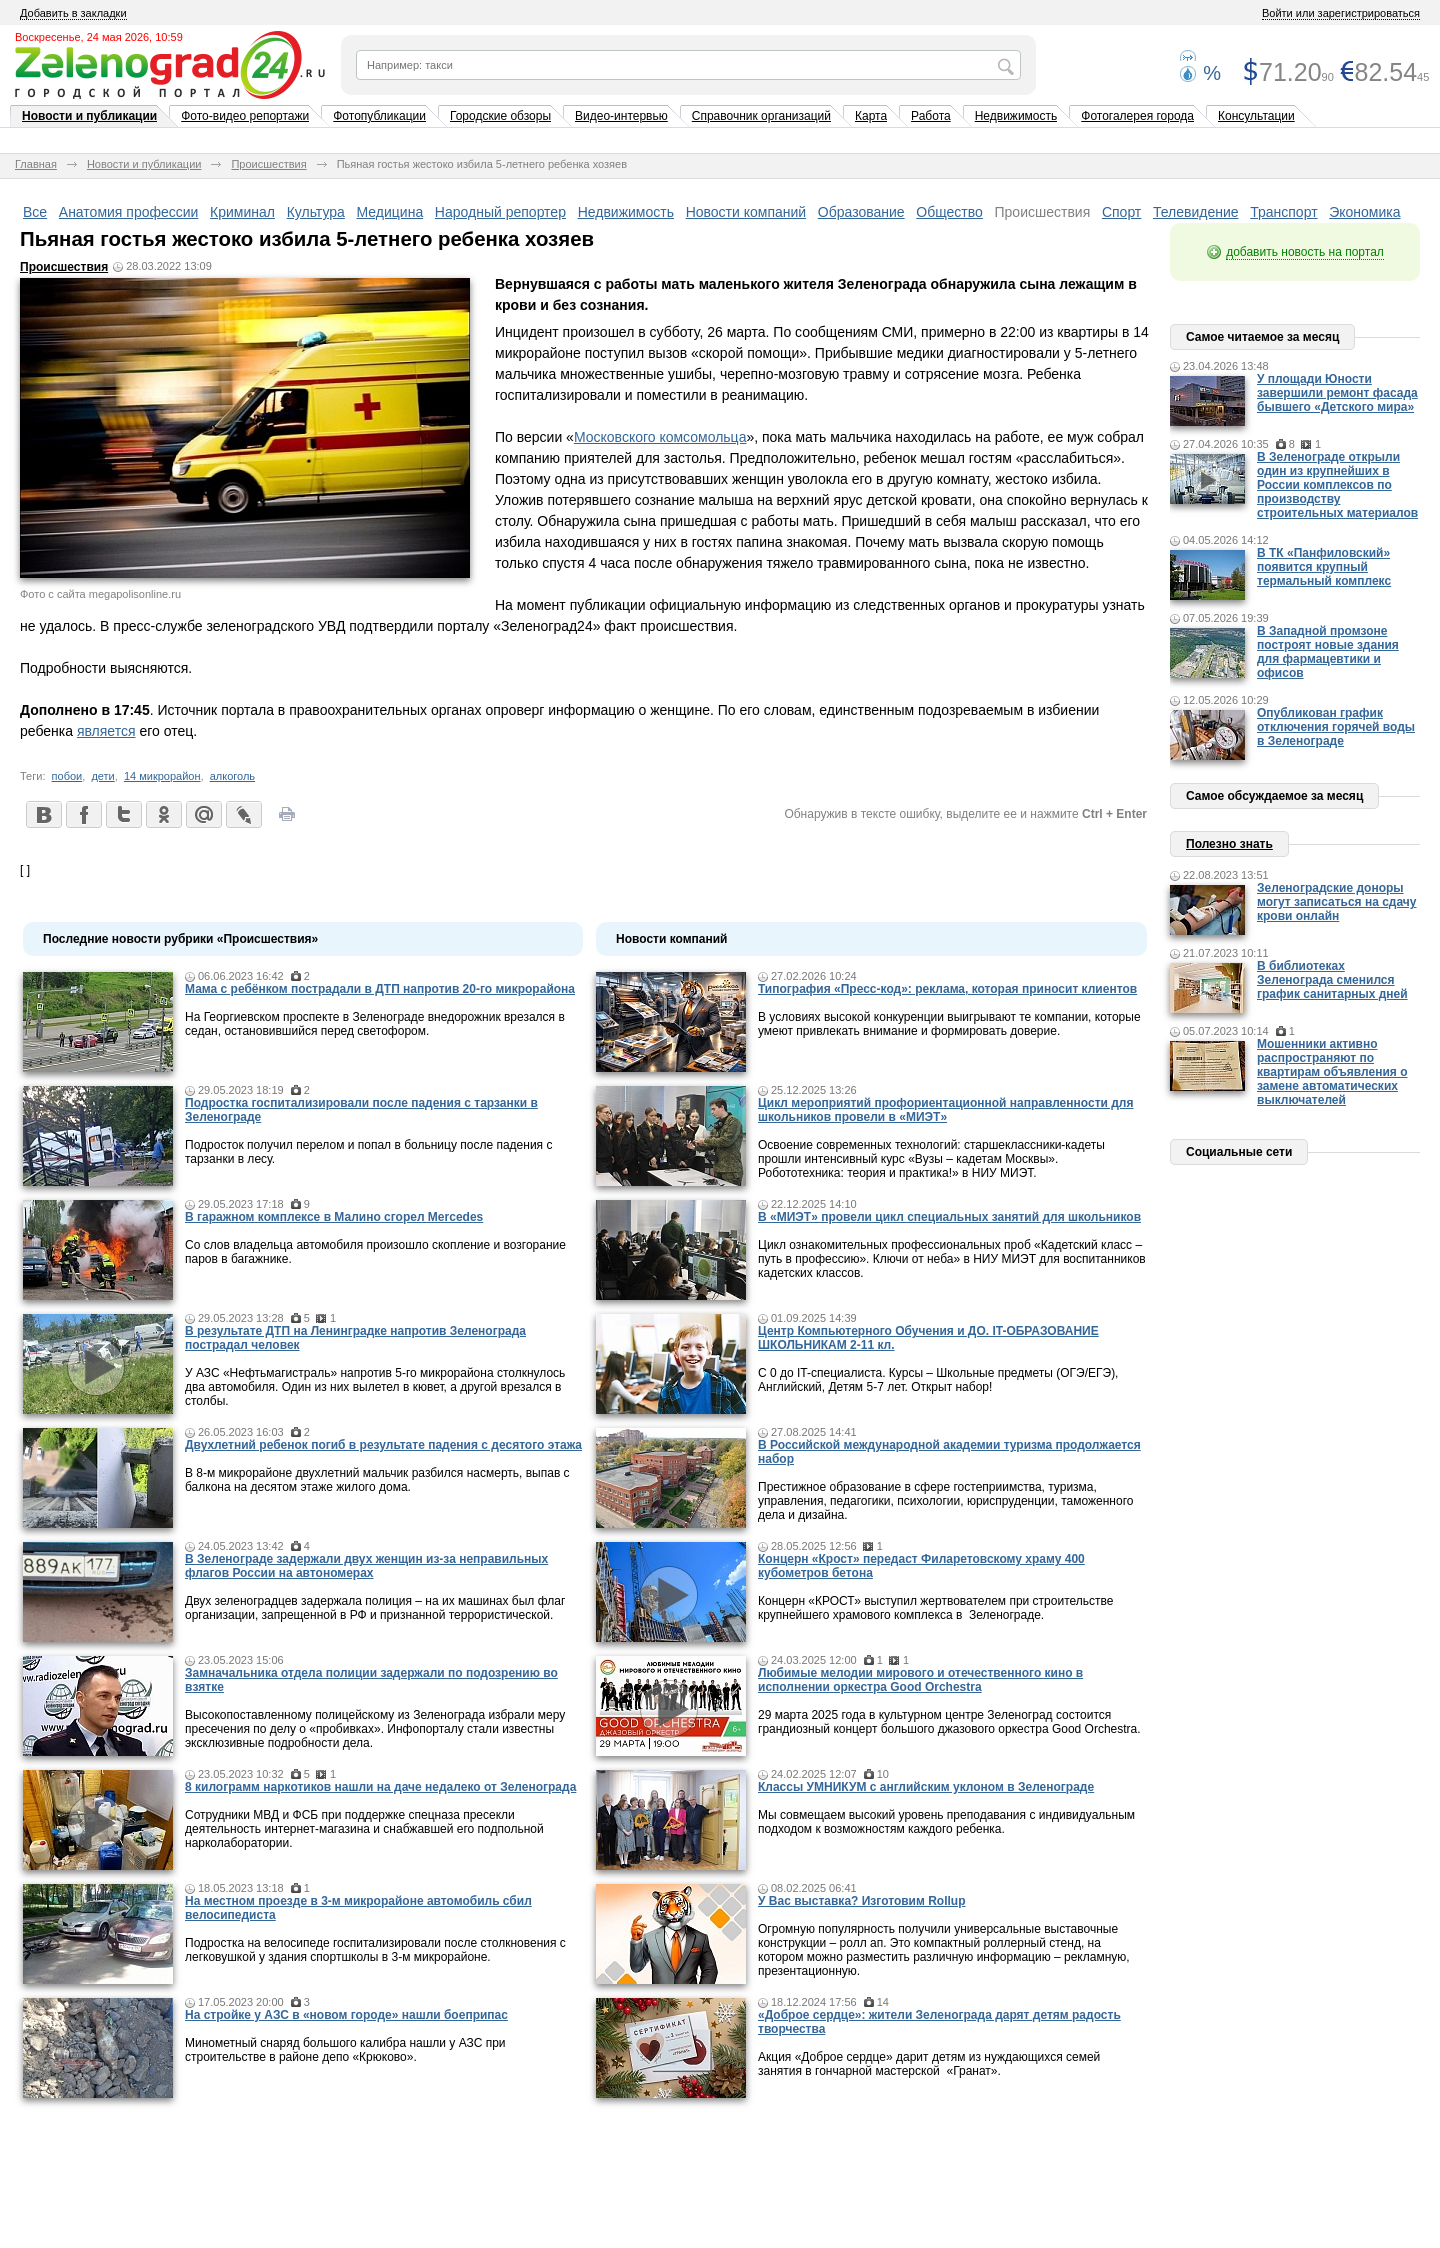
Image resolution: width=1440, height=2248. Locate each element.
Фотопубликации (379, 116)
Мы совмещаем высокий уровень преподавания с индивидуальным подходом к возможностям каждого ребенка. (946, 1822)
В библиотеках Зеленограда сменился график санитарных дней (1332, 980)
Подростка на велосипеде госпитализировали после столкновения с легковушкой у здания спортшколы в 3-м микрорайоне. (375, 1950)
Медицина (390, 212)
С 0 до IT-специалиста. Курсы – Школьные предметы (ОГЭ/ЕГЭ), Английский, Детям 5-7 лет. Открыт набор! (938, 1380)
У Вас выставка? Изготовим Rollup (862, 1901)
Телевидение (1196, 212)
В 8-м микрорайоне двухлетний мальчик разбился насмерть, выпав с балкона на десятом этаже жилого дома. (377, 1480)
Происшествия (268, 164)
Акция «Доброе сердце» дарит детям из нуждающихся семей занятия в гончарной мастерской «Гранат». (929, 2064)
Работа (931, 116)
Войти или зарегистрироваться (1341, 13)
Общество (949, 212)
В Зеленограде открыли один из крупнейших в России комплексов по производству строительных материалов (1337, 485)
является (106, 731)
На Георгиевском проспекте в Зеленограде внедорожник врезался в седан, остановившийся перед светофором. (375, 1024)
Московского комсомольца (660, 437)
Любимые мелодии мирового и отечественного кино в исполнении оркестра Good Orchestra (920, 1680)
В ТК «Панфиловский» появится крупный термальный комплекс (1324, 567)
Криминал (242, 212)
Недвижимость (1016, 116)
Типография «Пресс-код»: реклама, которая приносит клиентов (947, 989)
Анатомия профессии (129, 212)
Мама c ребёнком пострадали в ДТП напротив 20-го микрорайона (380, 989)
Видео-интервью (621, 116)
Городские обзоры (500, 116)
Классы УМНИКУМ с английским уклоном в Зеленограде (926, 1787)
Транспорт (1283, 212)
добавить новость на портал (1305, 252)
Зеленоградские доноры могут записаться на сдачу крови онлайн (1337, 902)
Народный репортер (500, 212)
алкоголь (232, 776)
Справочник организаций (761, 116)
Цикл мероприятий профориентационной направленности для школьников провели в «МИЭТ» (945, 1110)
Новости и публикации (89, 116)
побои (67, 776)
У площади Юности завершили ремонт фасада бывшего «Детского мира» (1337, 393)
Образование (861, 212)
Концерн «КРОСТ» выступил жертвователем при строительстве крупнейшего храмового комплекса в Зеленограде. (935, 1608)
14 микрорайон (162, 776)
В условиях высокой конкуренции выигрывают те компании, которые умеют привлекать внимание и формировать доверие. (949, 1024)
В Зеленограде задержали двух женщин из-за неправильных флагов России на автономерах (366, 1566)
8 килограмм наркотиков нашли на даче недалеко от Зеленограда (380, 1787)
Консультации (1256, 116)
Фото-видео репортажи (245, 116)
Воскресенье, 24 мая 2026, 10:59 (99, 37)
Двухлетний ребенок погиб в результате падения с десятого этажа (383, 1445)
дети (102, 776)
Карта (871, 116)
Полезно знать (1229, 844)
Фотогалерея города (1137, 116)
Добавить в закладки (73, 13)
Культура (316, 212)
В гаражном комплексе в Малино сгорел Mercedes (334, 1217)
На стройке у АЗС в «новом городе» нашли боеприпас (346, 2015)
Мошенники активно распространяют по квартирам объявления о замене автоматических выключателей (1332, 1072)
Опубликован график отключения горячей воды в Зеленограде (1336, 727)
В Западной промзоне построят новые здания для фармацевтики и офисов (1328, 652)
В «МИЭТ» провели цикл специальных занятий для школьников (949, 1217)
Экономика (1364, 212)
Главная (36, 164)
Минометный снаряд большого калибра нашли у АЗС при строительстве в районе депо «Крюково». (345, 2050)
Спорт (1121, 212)
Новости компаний (746, 212)
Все (35, 212)
